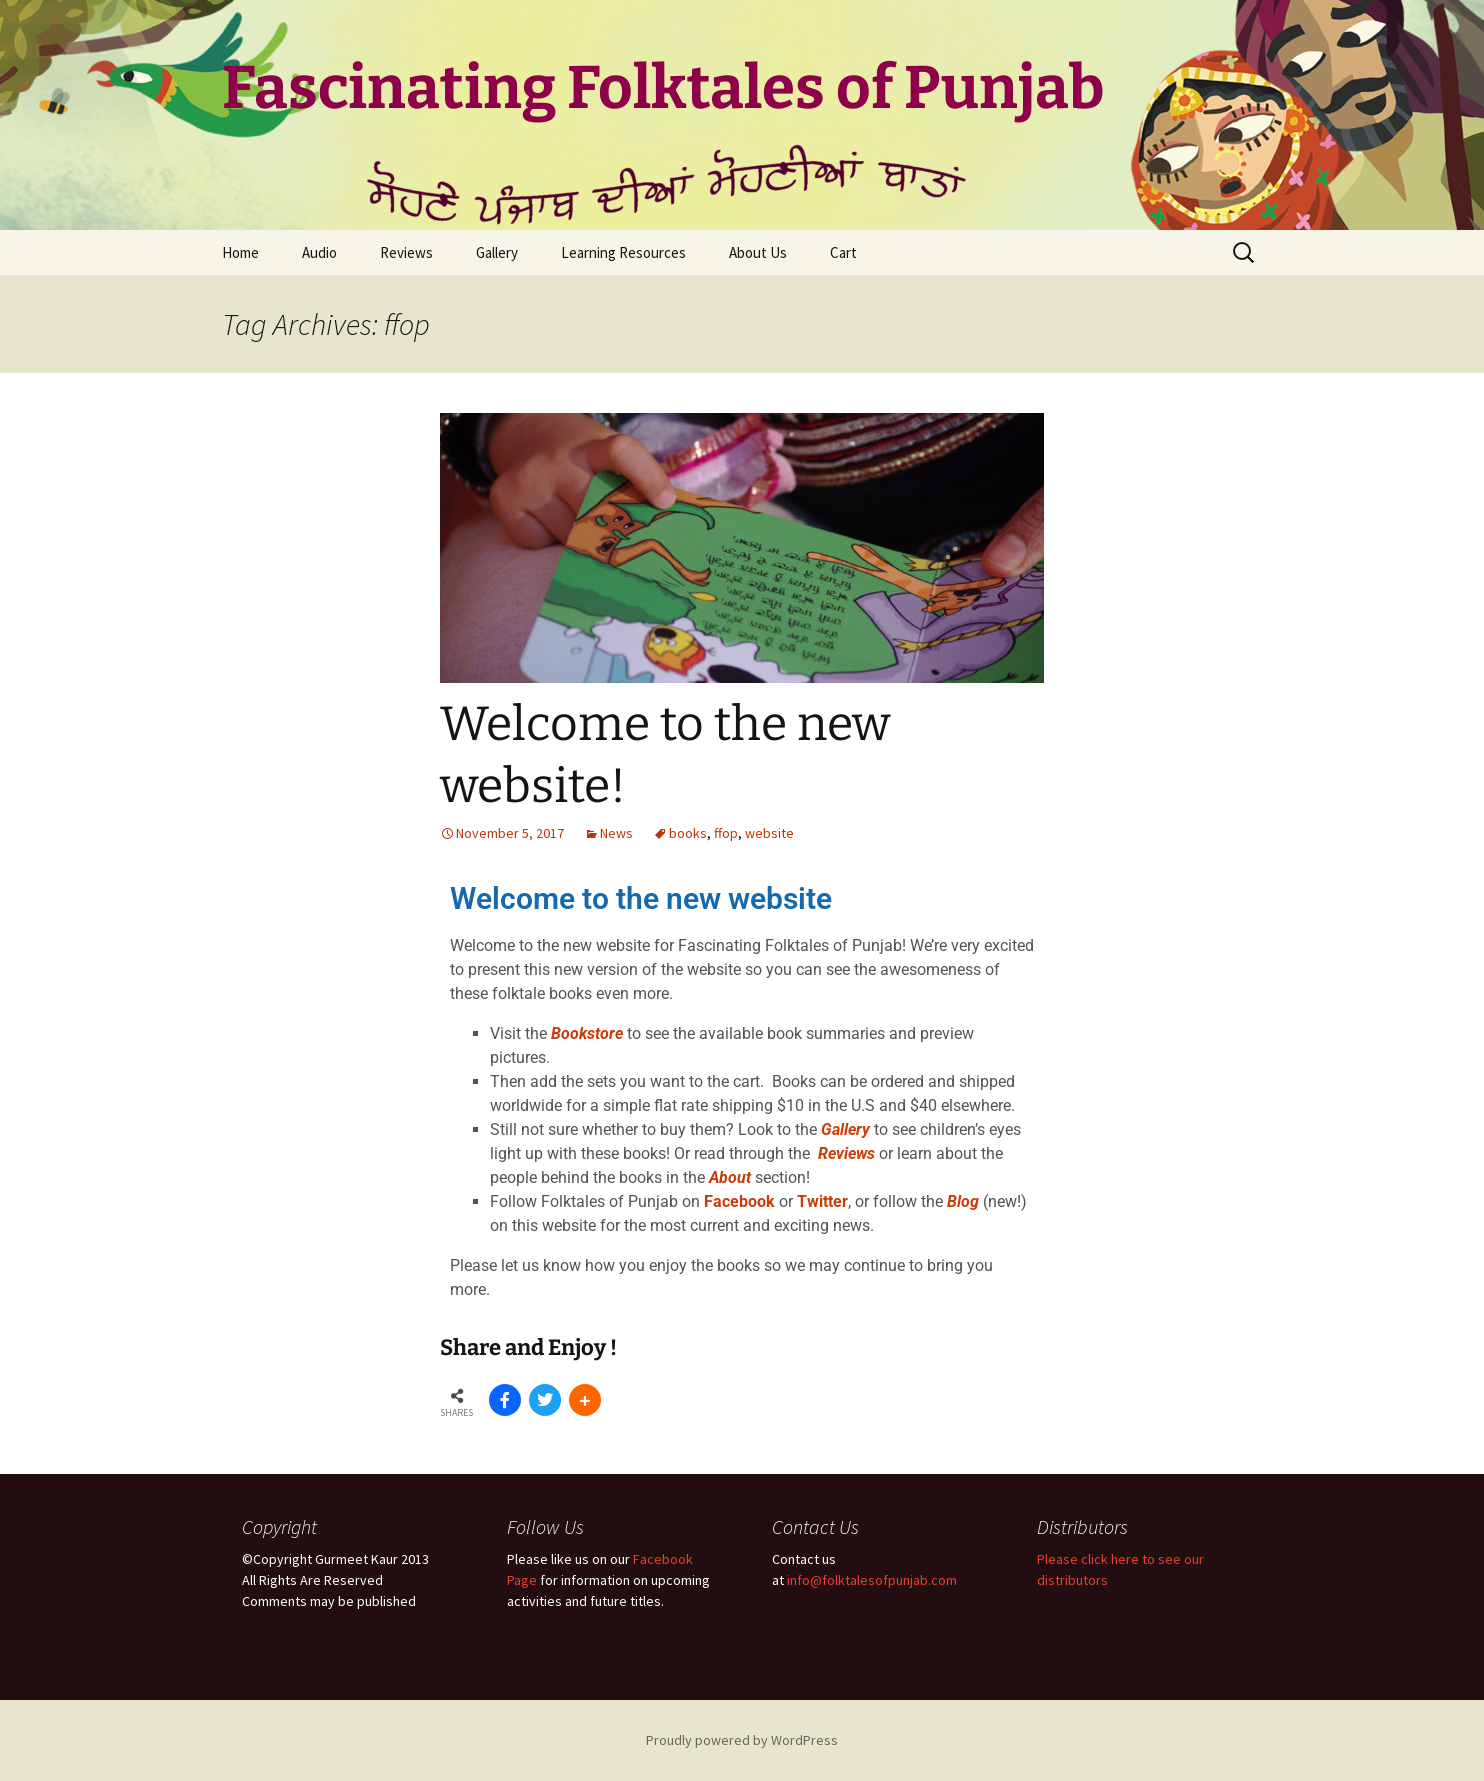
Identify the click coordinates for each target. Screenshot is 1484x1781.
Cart (843, 252)
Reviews (406, 252)
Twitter (822, 1201)
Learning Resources (623, 252)
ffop (726, 833)
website (769, 833)
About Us (758, 252)
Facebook (739, 1201)
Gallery (497, 252)
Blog (963, 1201)
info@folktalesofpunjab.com (872, 1580)
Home (240, 252)
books (688, 833)
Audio (319, 252)
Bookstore (587, 1033)
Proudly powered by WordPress (742, 1740)
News (616, 833)
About (730, 1177)
